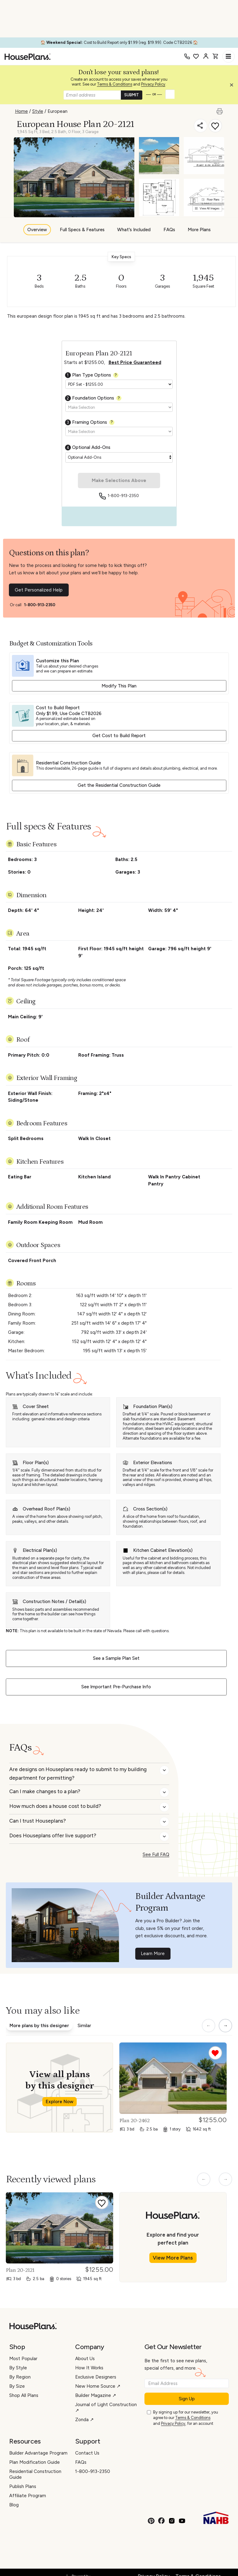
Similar (84, 2025)
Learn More (153, 1953)
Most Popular (23, 2358)
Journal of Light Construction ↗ (106, 2407)
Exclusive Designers (95, 2377)
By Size (17, 2386)
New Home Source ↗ (98, 2386)
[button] (233, 86)
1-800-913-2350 (123, 496)
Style (37, 111)
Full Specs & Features (82, 229)
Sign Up (187, 2399)
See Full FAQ (156, 1854)
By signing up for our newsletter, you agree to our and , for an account (185, 2418)
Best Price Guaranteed (135, 362)
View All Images (207, 208)
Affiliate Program (27, 2495)
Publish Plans (22, 2486)
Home (21, 111)
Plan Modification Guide (34, 2462)
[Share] (200, 125)
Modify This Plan (119, 686)
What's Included (134, 229)
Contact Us (87, 2453)
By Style (18, 2368)
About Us (85, 2358)
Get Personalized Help (39, 590)
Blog (14, 2505)
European (57, 111)
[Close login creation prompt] (233, 86)
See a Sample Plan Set (116, 1658)
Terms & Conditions (114, 84)
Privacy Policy (153, 84)
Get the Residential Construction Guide (119, 785)
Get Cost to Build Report (119, 735)
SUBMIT (131, 95)
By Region (20, 2377)
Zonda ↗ (84, 2419)
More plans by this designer (39, 2025)
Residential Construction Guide (35, 2474)
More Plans (199, 229)
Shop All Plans (23, 2395)
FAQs (169, 229)
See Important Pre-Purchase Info (116, 1687)
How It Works (89, 2368)
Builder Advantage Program (38, 2453)
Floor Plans (210, 199)
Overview (37, 229)
